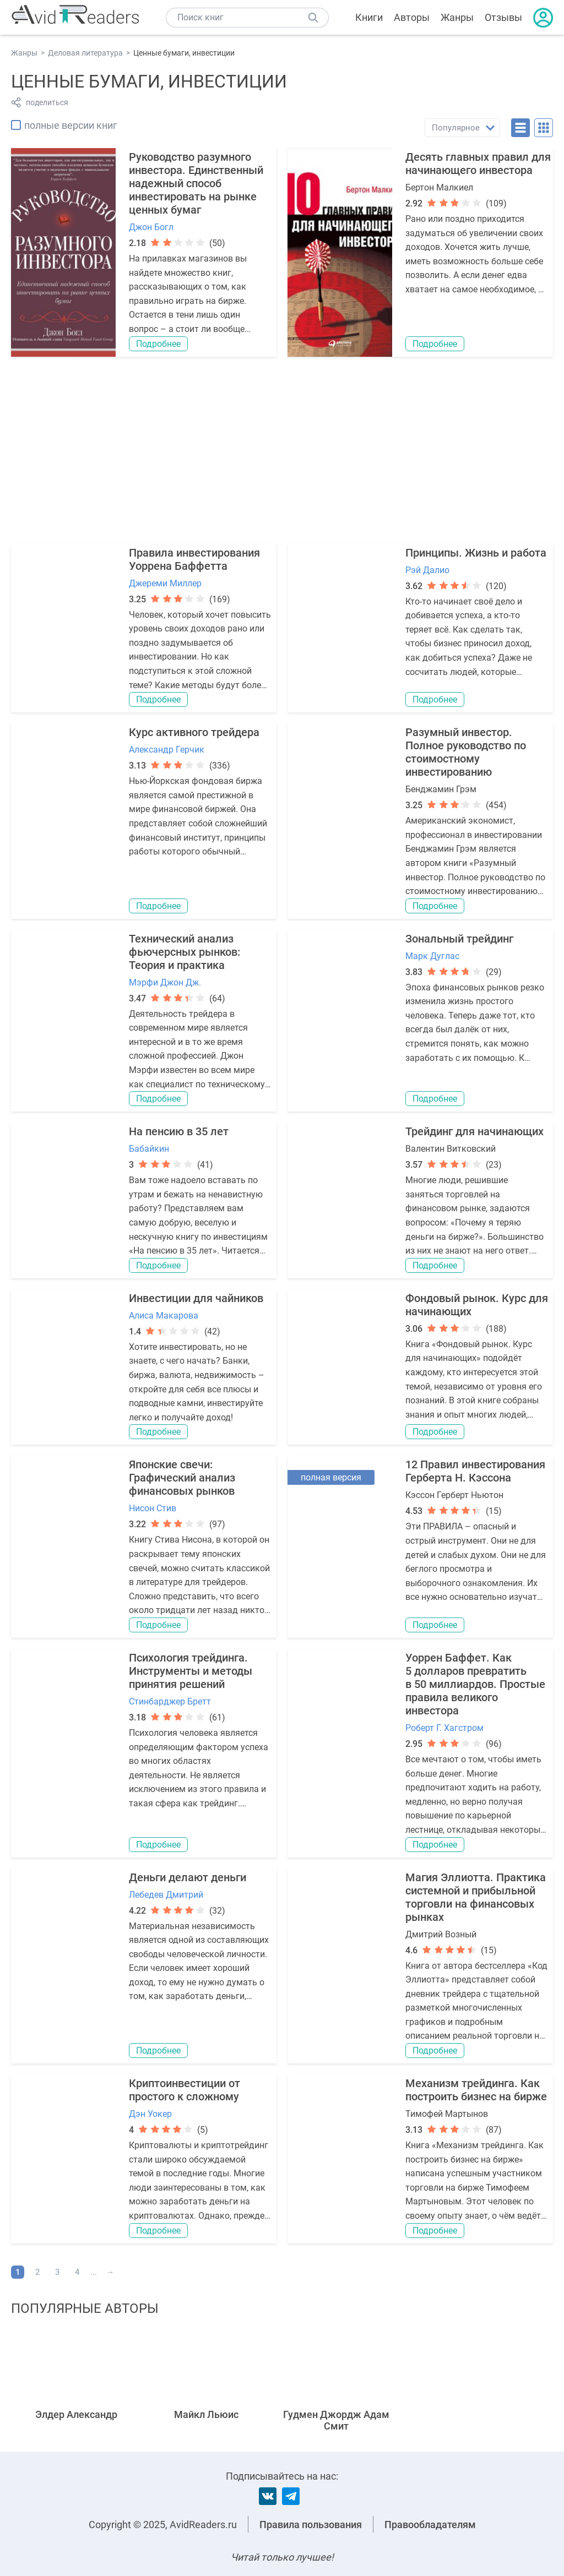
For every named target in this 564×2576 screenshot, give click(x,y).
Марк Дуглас (432, 956)
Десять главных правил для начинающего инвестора (478, 163)
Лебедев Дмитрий (166, 1894)
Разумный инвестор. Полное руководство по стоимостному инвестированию (465, 752)
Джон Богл (151, 227)
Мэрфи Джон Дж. (165, 982)
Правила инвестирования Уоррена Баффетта (194, 559)
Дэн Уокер (150, 2114)
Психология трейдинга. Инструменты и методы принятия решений (190, 1671)
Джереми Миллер (165, 583)
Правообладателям (430, 2524)
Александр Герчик (166, 749)
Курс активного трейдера (194, 732)
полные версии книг (70, 125)
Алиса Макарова (163, 1315)
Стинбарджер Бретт (170, 1701)
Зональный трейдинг (459, 938)
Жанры (457, 17)
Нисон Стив (152, 1508)
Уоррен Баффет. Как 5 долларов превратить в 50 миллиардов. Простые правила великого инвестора (475, 1684)
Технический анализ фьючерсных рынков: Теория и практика (184, 952)
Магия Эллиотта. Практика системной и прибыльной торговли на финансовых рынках (475, 1897)
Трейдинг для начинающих (474, 1131)
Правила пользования (310, 2524)
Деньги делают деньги (187, 1877)
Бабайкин (149, 1148)
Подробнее (158, 344)
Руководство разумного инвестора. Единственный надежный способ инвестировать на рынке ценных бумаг (196, 183)
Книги (369, 17)
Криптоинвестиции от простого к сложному (184, 2090)
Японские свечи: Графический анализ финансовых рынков (182, 1477)
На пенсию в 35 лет (179, 1131)
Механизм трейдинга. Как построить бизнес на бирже (476, 2090)
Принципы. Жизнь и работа (475, 552)
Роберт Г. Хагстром (444, 1728)
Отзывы (503, 17)
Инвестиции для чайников (196, 1298)
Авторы (412, 17)
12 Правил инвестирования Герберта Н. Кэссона (475, 1471)
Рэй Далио (427, 570)
